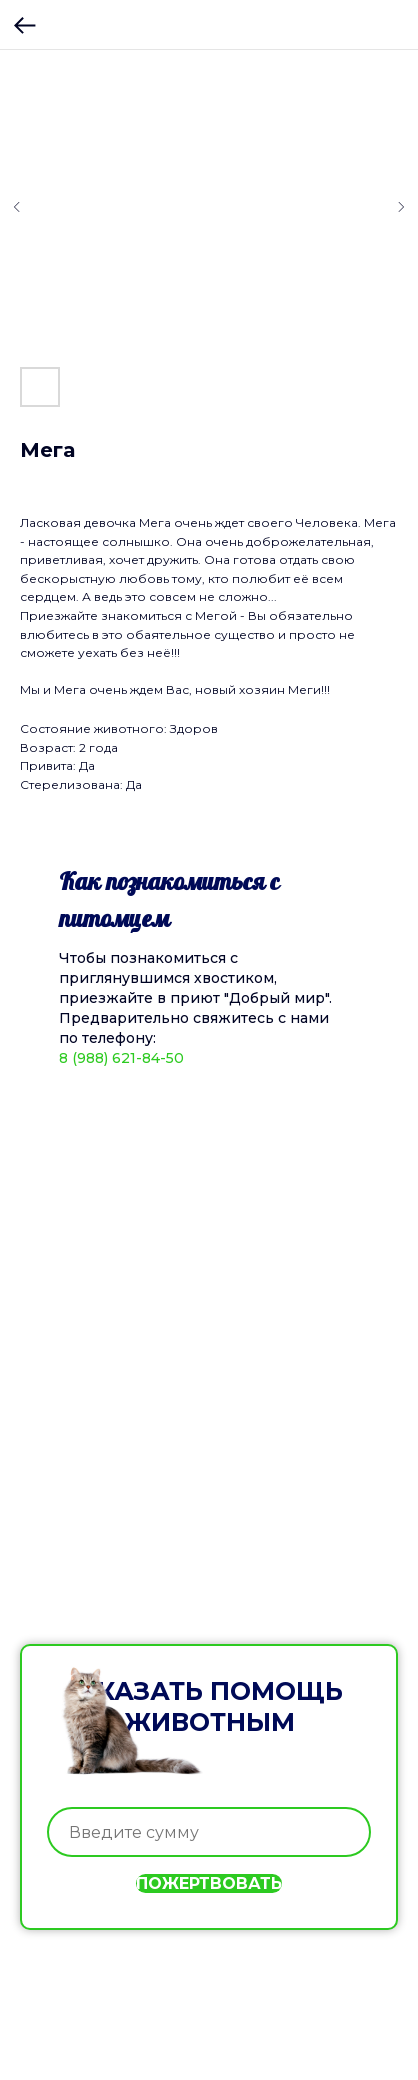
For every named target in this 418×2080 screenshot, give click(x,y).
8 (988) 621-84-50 (121, 1058)
